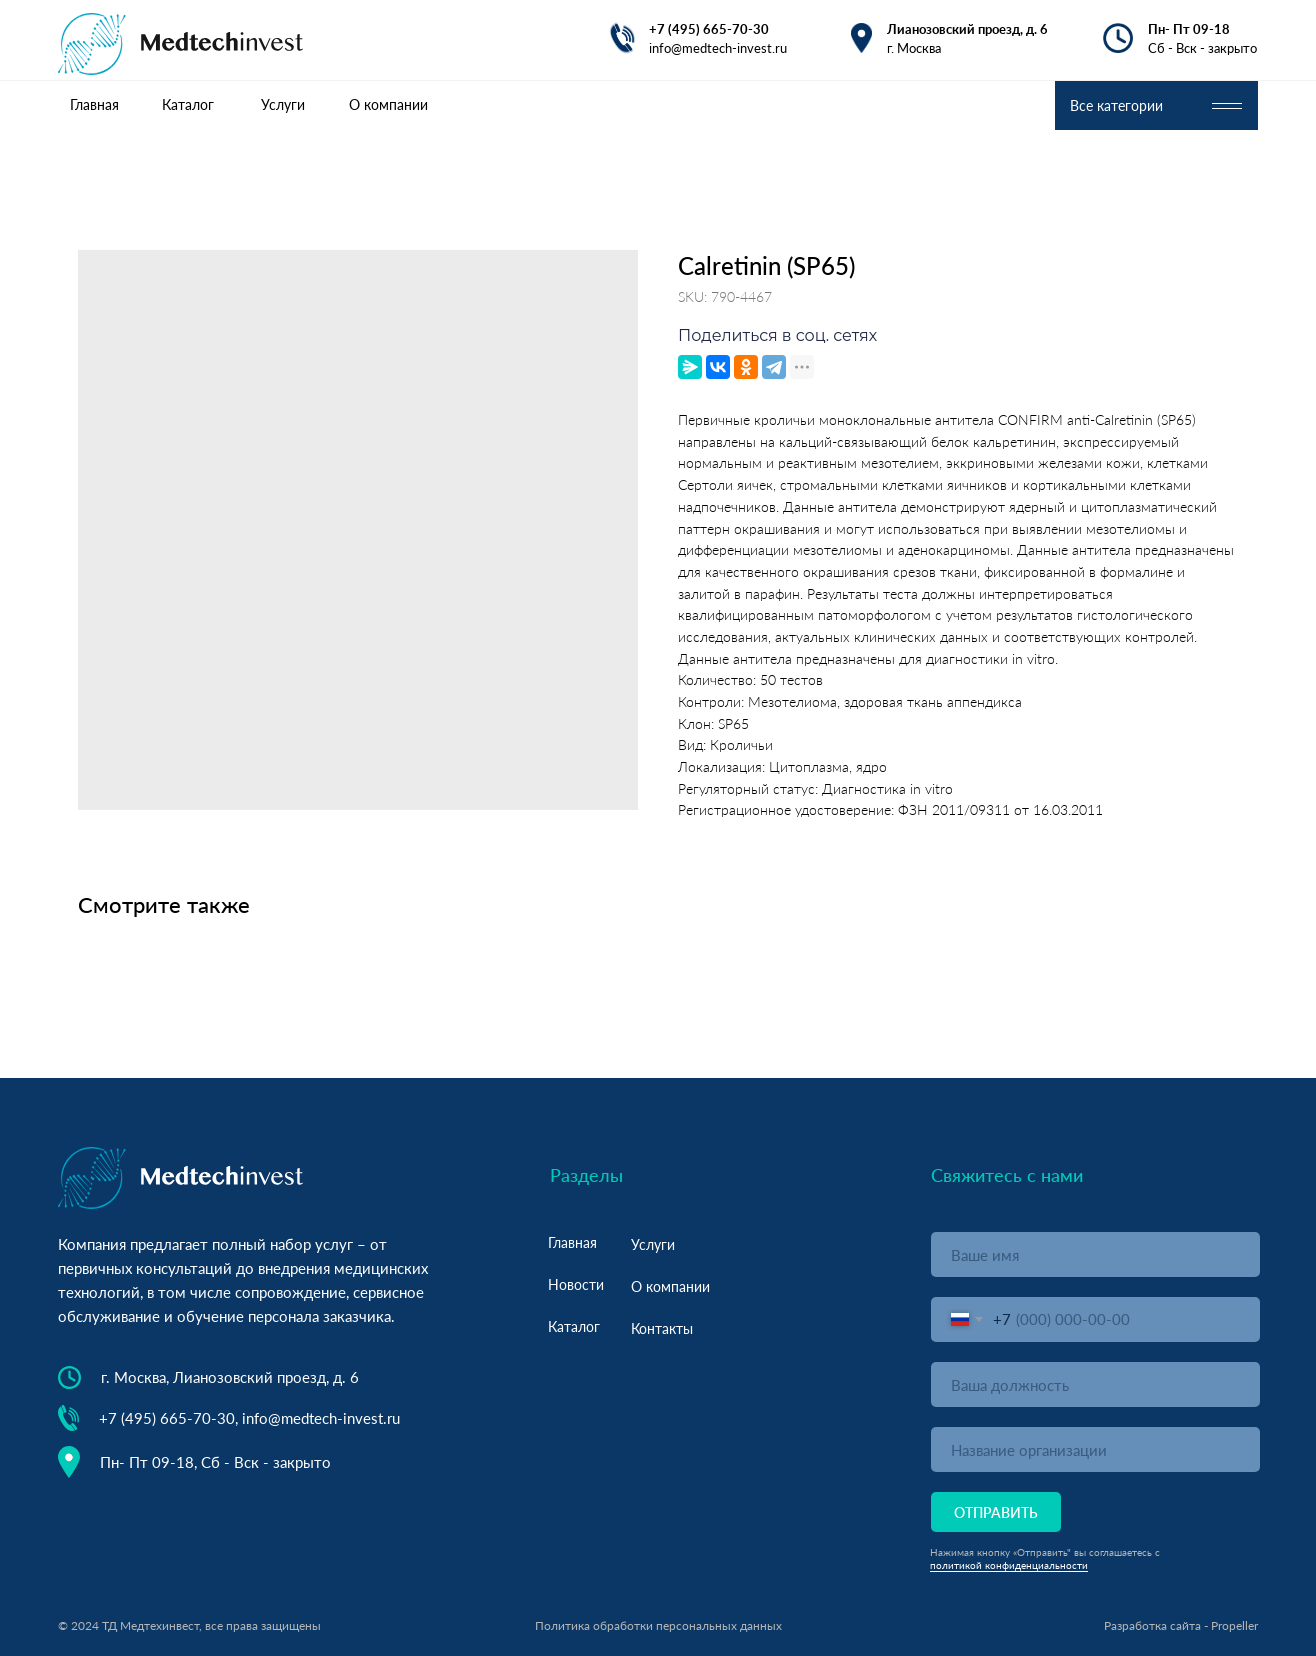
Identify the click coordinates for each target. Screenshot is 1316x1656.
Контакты (662, 1328)
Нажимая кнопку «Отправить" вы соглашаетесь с (1045, 1552)
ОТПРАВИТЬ (996, 1512)
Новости (576, 1284)
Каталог (574, 1326)
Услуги (653, 1244)
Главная (572, 1242)
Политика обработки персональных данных (658, 1625)
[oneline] (1095, 1384)
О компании (670, 1286)
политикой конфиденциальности (1009, 1565)
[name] (1095, 1254)
